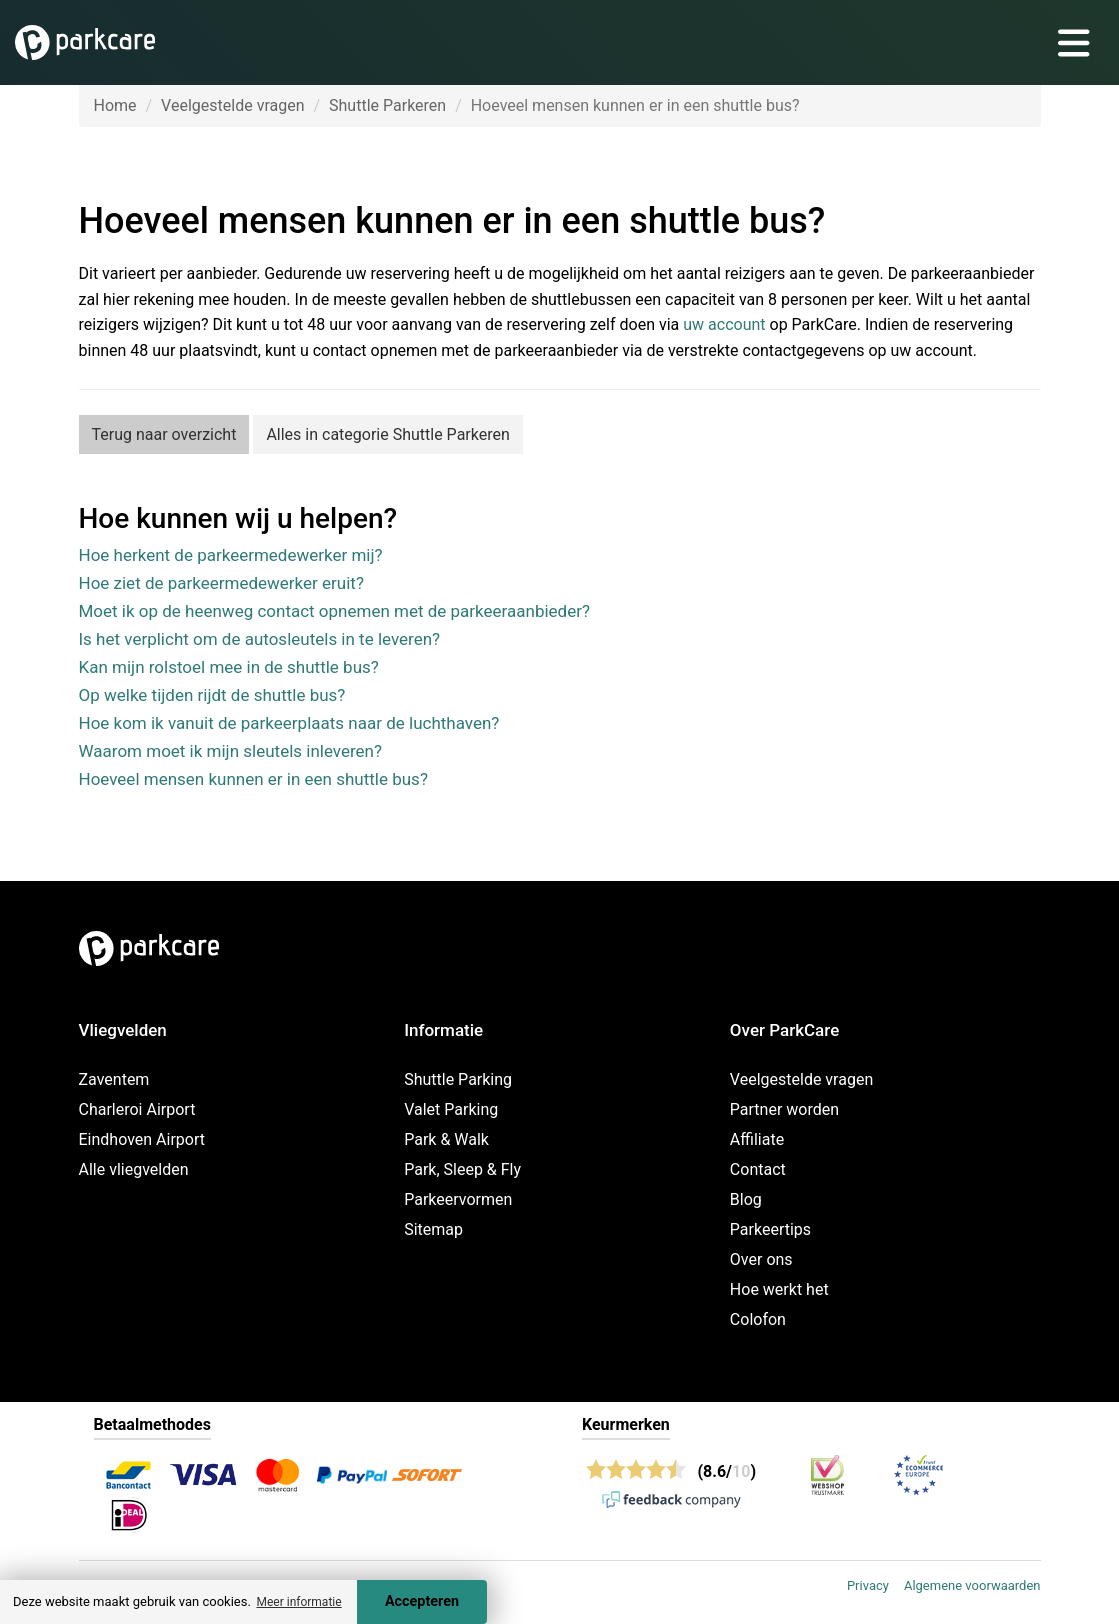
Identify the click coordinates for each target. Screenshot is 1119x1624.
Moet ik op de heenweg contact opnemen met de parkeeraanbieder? (335, 611)
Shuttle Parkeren (387, 105)
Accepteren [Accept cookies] (422, 1601)
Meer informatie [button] (298, 1602)
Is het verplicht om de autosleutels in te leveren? (260, 639)
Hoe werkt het (779, 1289)
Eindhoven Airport (142, 1139)
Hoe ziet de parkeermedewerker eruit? (221, 583)
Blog (746, 1199)
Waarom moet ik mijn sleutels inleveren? (231, 751)
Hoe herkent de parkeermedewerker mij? (231, 555)
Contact (758, 1169)
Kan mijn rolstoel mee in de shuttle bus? (229, 667)
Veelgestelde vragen (232, 105)
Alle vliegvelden (134, 1169)
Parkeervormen (458, 1199)
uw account (724, 324)
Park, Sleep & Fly (462, 1169)
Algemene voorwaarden (972, 1585)
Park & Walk (446, 1139)
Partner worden (784, 1109)
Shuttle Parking (458, 1079)
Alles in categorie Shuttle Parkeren (387, 434)
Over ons (761, 1259)
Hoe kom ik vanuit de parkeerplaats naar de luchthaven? (289, 723)
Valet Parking (451, 1109)
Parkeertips (770, 1229)
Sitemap (433, 1229)
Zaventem (114, 1079)
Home (115, 105)
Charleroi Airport (137, 1109)
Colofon (758, 1319)
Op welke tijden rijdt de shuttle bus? (212, 695)
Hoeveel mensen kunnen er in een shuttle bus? (253, 779)
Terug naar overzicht (164, 434)
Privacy (868, 1585)
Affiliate (757, 1139)
